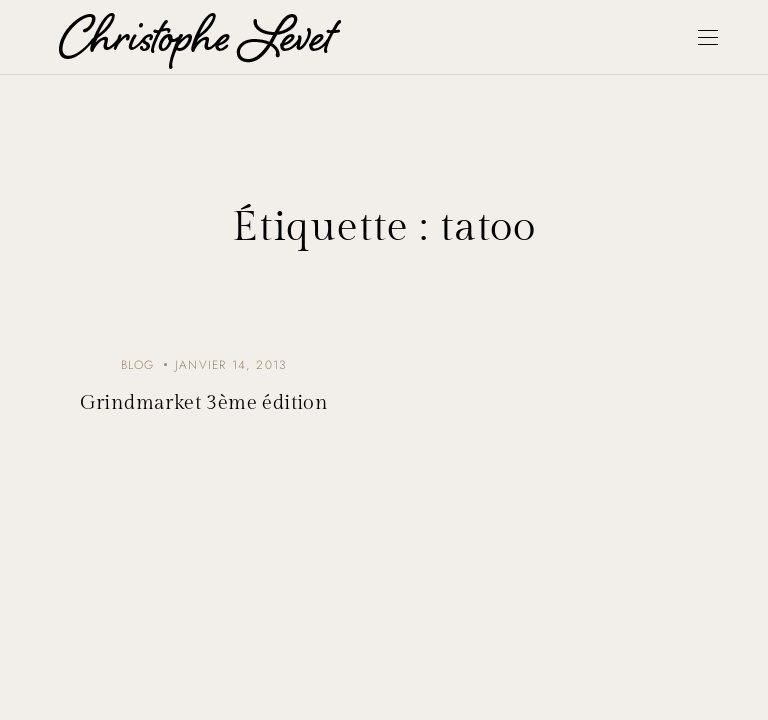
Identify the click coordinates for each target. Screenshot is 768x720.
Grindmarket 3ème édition (204, 403)
